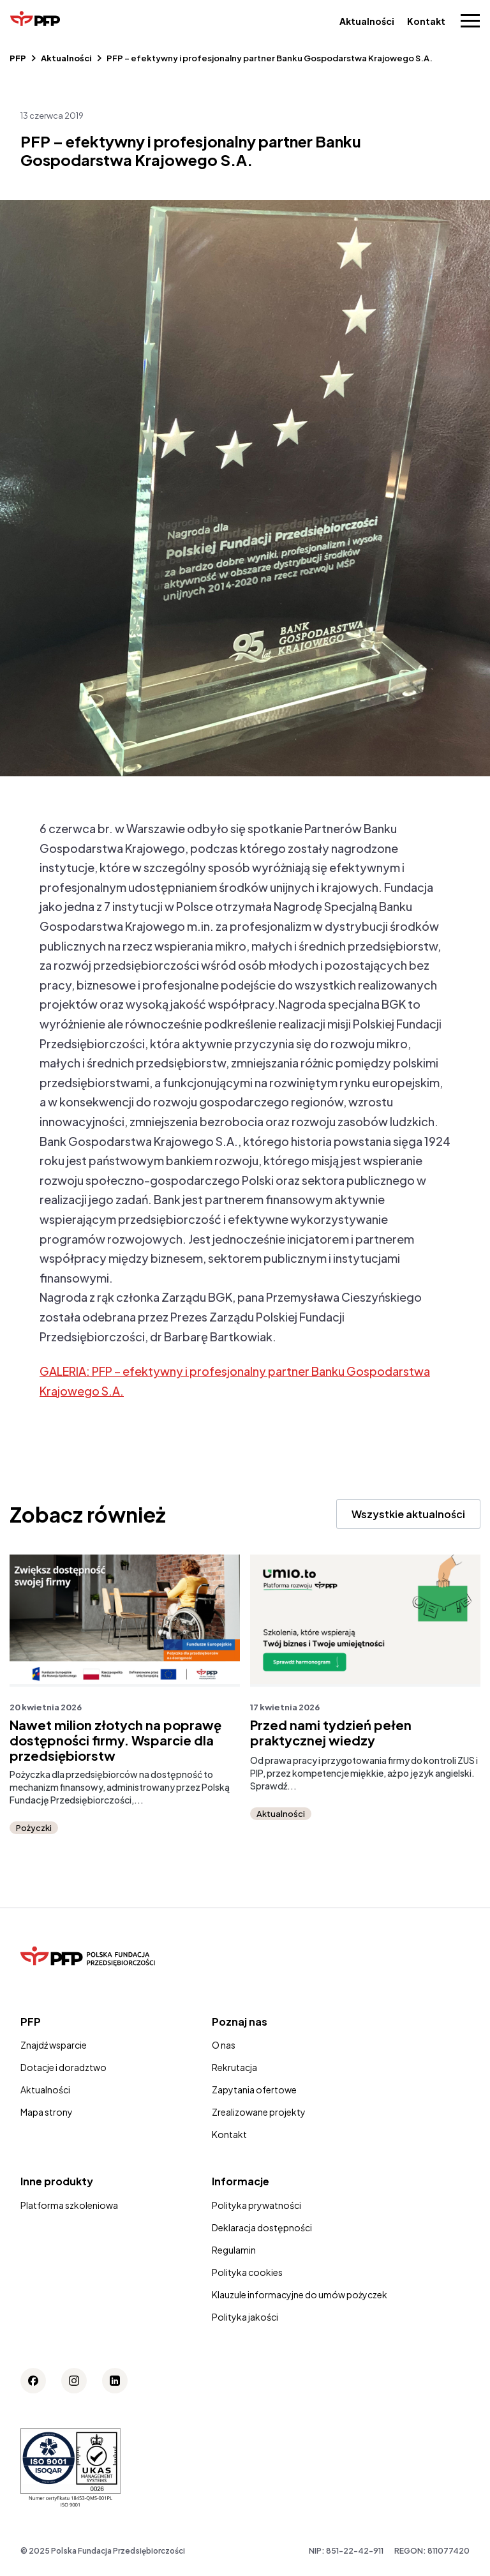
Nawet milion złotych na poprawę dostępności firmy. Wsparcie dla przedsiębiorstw (122, 1740)
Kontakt (426, 21)
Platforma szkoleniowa (69, 2205)
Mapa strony (46, 2112)
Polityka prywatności (256, 2205)
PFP (18, 58)
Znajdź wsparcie (53, 2045)
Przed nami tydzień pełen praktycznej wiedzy (337, 1732)
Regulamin (234, 2250)
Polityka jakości (245, 2317)
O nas (223, 2045)
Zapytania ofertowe (254, 2089)
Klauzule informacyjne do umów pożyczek (299, 2294)
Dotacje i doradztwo (63, 2067)
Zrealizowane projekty (259, 2112)
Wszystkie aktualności (408, 1514)
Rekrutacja (234, 2067)
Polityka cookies (247, 2272)
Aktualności (366, 21)
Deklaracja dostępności (262, 2227)
